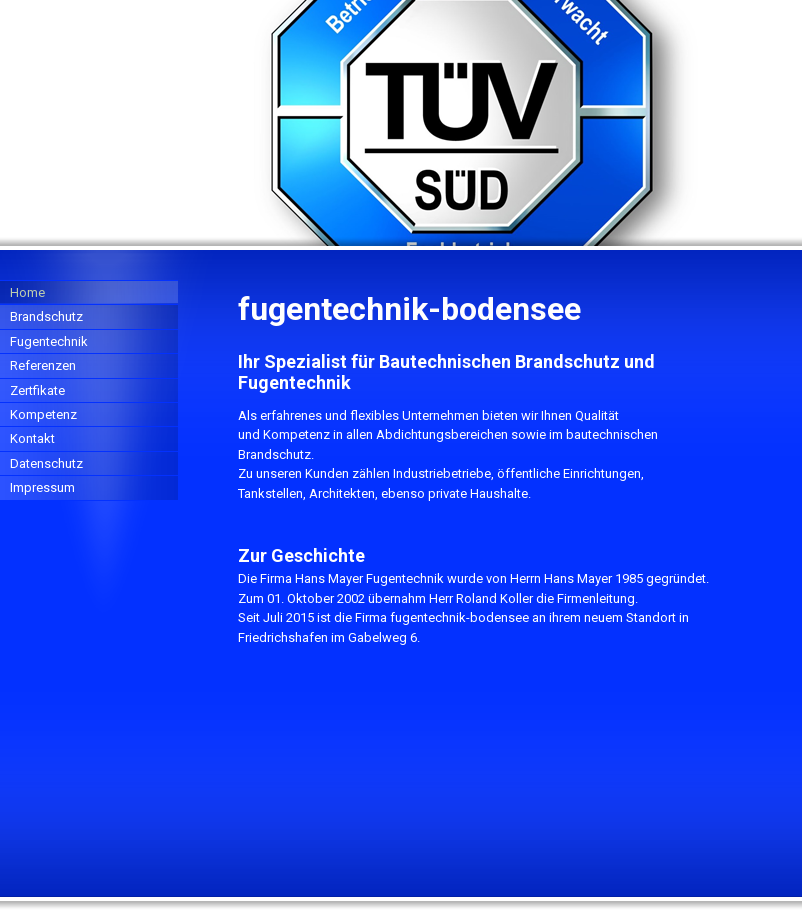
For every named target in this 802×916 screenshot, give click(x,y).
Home (27, 292)
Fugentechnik (49, 341)
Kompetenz (43, 414)
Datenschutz (46, 463)
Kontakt (32, 438)
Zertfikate (37, 390)
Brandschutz (46, 316)
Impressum (42, 487)
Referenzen (43, 365)
